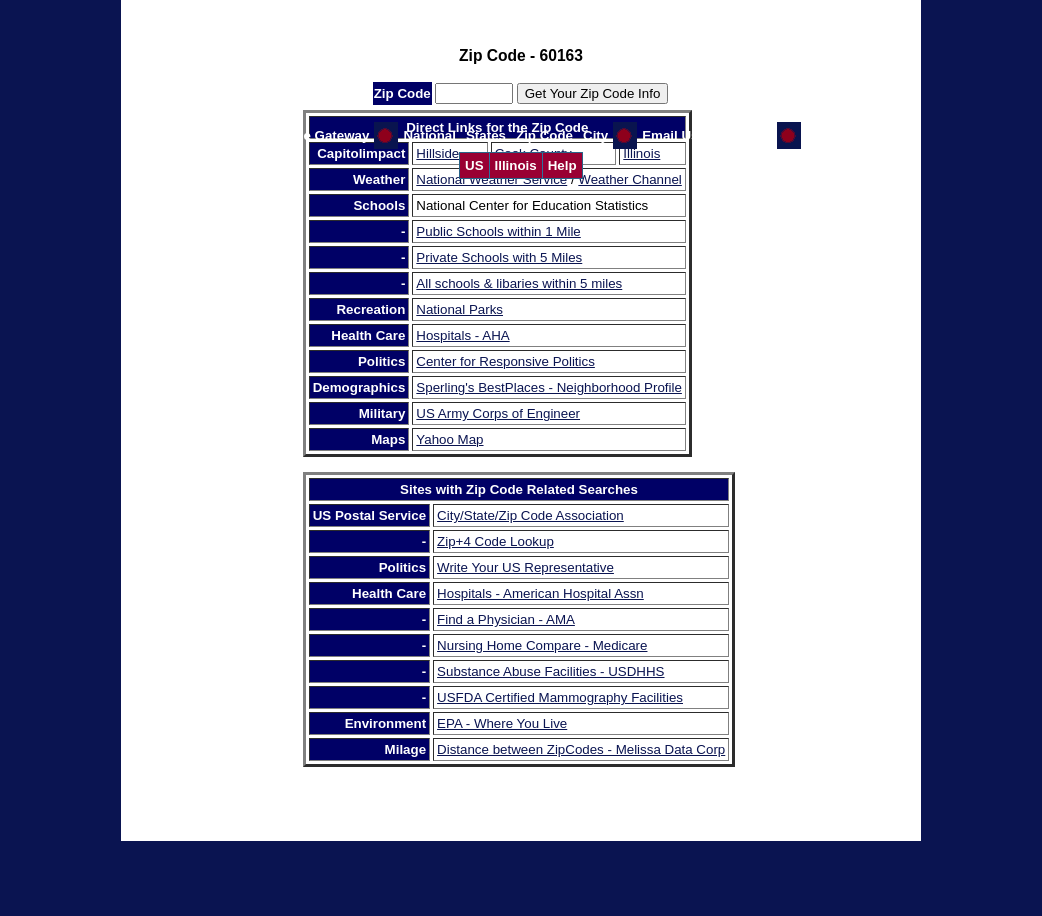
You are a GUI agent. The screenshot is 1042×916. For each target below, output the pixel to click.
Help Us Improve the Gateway (275, 135)
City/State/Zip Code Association (530, 515)
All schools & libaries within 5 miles (519, 283)
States (486, 135)
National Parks (459, 309)
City (595, 135)
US (474, 165)
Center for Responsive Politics (505, 361)
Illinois (516, 165)
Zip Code (544, 135)
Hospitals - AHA (462, 335)
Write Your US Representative (525, 567)
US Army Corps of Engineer (498, 413)
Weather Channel (629, 179)
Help (562, 165)
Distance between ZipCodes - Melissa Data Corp (581, 749)
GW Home (741, 135)
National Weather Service (491, 179)
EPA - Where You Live (502, 723)
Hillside (437, 153)
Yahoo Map (449, 439)
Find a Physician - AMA (506, 619)
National (429, 135)
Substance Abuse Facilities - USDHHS (550, 671)
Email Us (670, 135)
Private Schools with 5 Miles (499, 257)
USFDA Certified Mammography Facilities (560, 697)
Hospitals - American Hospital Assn (540, 593)
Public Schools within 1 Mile (498, 231)
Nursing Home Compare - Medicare (542, 645)
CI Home (833, 135)
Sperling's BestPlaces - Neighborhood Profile (549, 387)
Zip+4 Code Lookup (495, 541)
